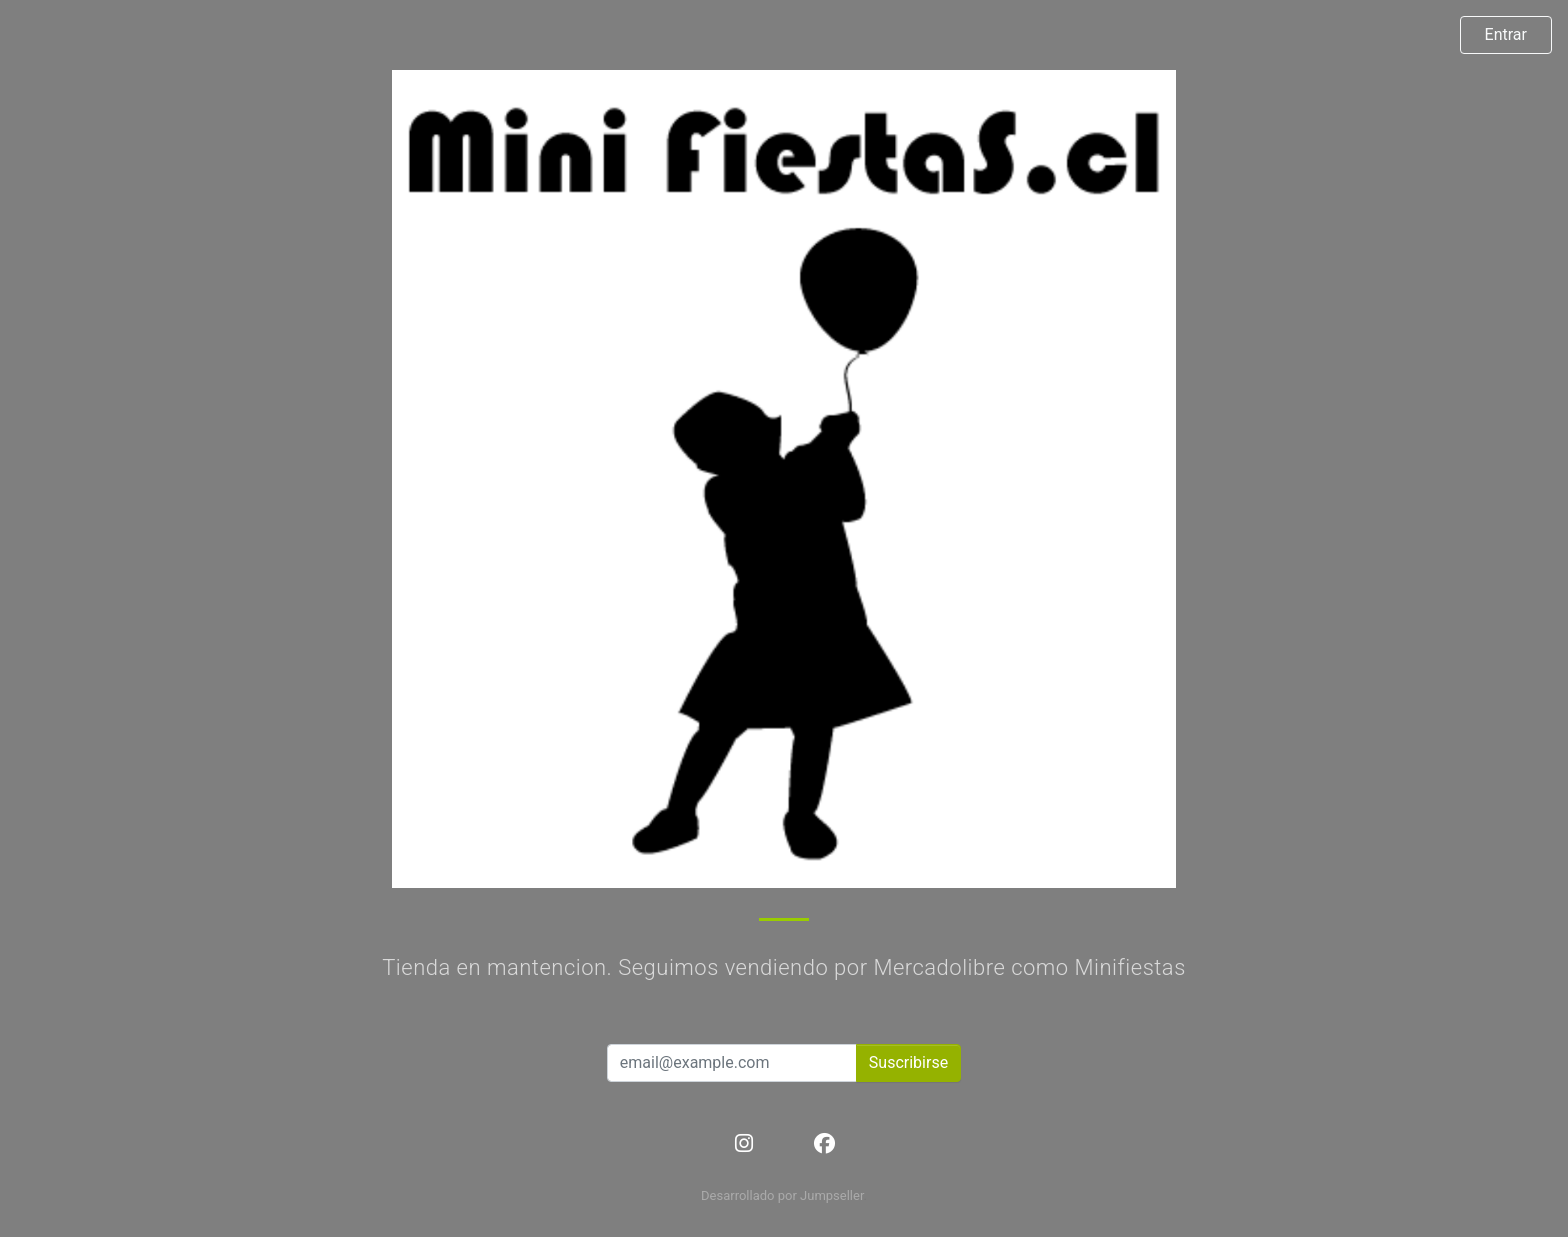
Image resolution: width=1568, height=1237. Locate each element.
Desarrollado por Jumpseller (782, 1195)
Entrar (1506, 34)
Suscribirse (908, 1062)
